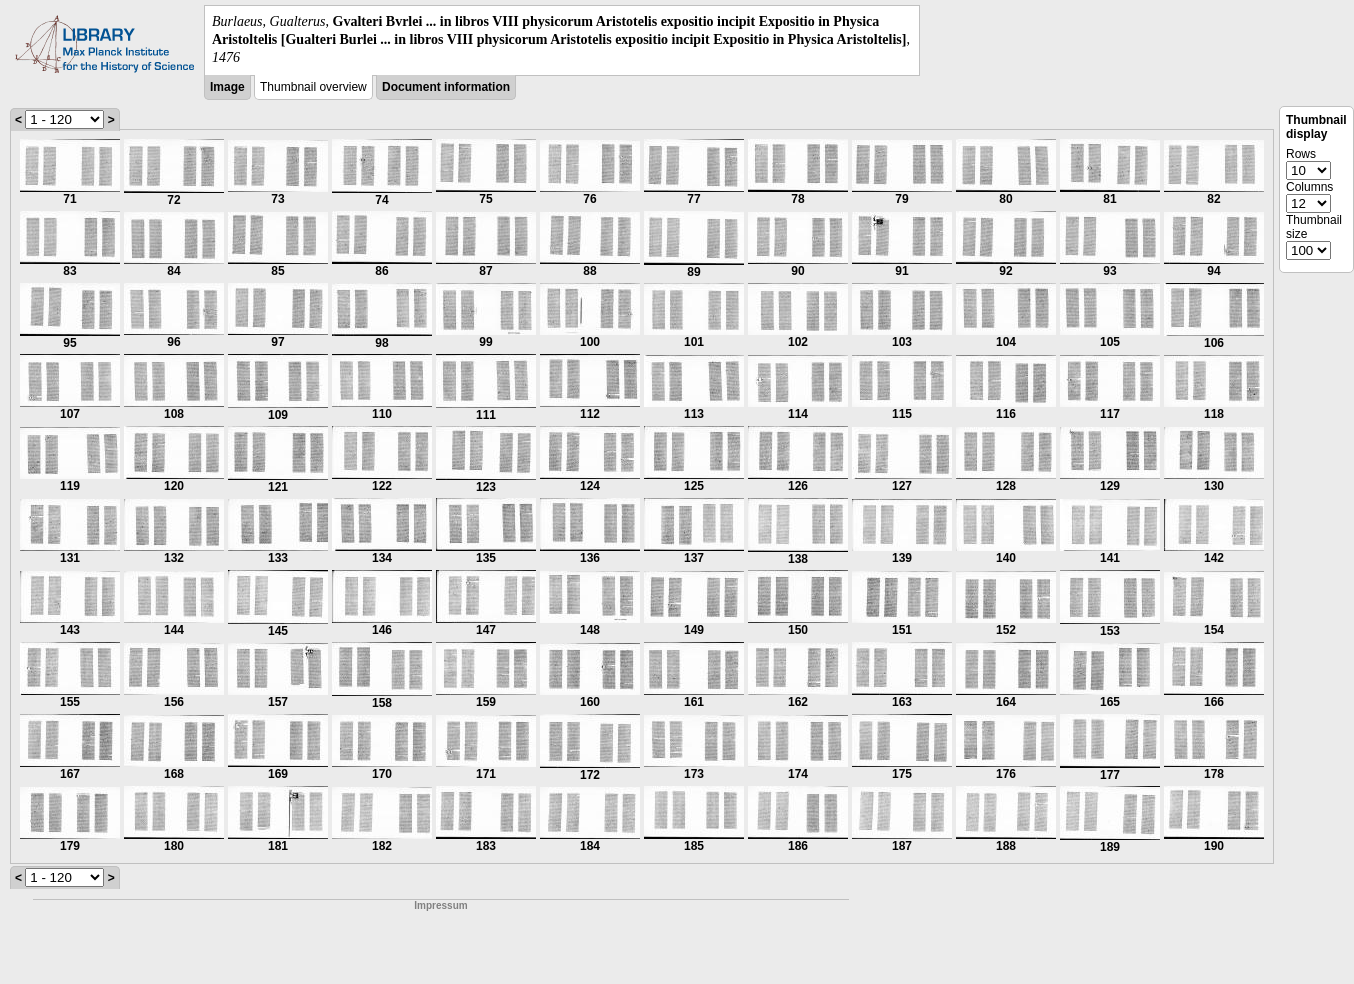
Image (227, 87)
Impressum (440, 905)
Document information (446, 87)
